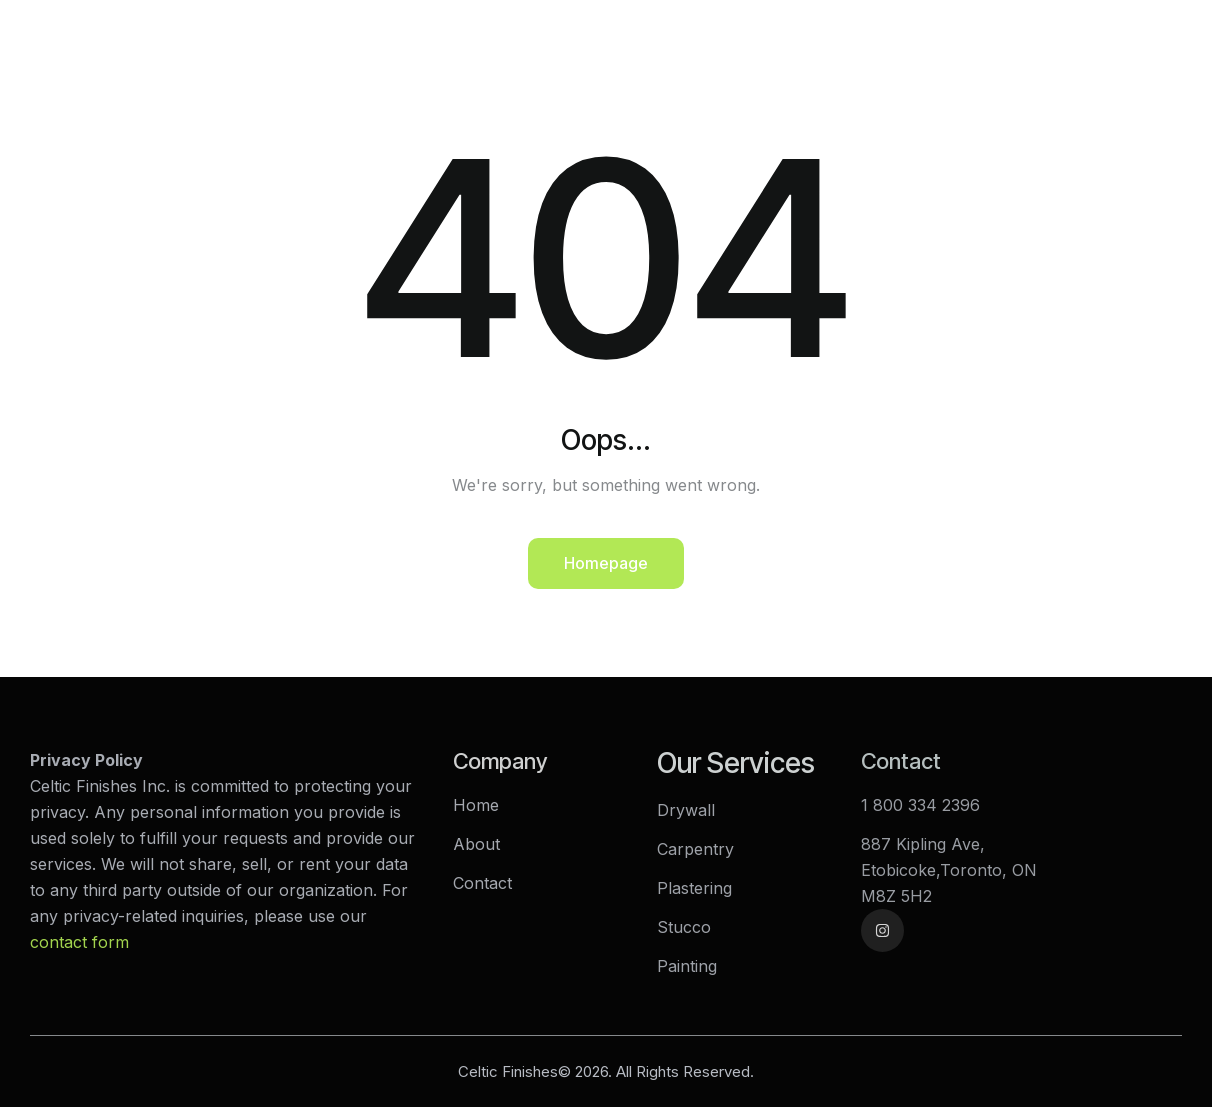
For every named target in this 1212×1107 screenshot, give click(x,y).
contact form (79, 942)
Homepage (606, 563)
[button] (1180, 24)
